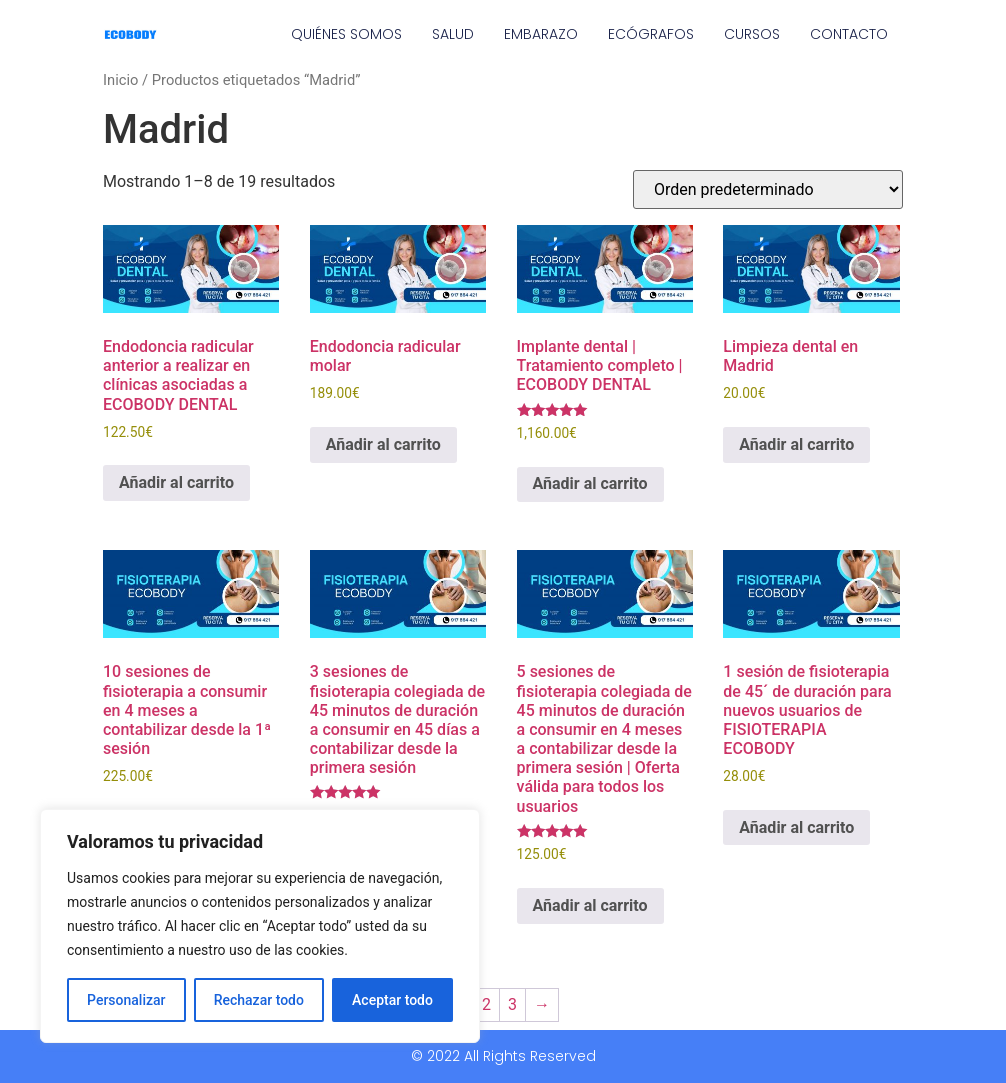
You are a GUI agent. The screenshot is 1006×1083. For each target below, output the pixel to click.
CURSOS (752, 34)
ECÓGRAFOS (651, 34)
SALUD (453, 34)
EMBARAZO (541, 34)
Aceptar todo (392, 1000)
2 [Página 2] (486, 1004)
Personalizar (126, 1000)
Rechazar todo (259, 1000)
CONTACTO (849, 34)
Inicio (120, 80)
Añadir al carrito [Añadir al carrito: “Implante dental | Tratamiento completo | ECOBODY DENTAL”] (590, 483)
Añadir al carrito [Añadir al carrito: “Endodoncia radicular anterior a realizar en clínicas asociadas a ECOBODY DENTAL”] (176, 482)
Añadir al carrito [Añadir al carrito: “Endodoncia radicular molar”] (383, 444)
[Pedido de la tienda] (768, 189)
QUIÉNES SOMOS (346, 34)
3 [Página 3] (512, 1004)
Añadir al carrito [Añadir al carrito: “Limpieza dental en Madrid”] (796, 444)
